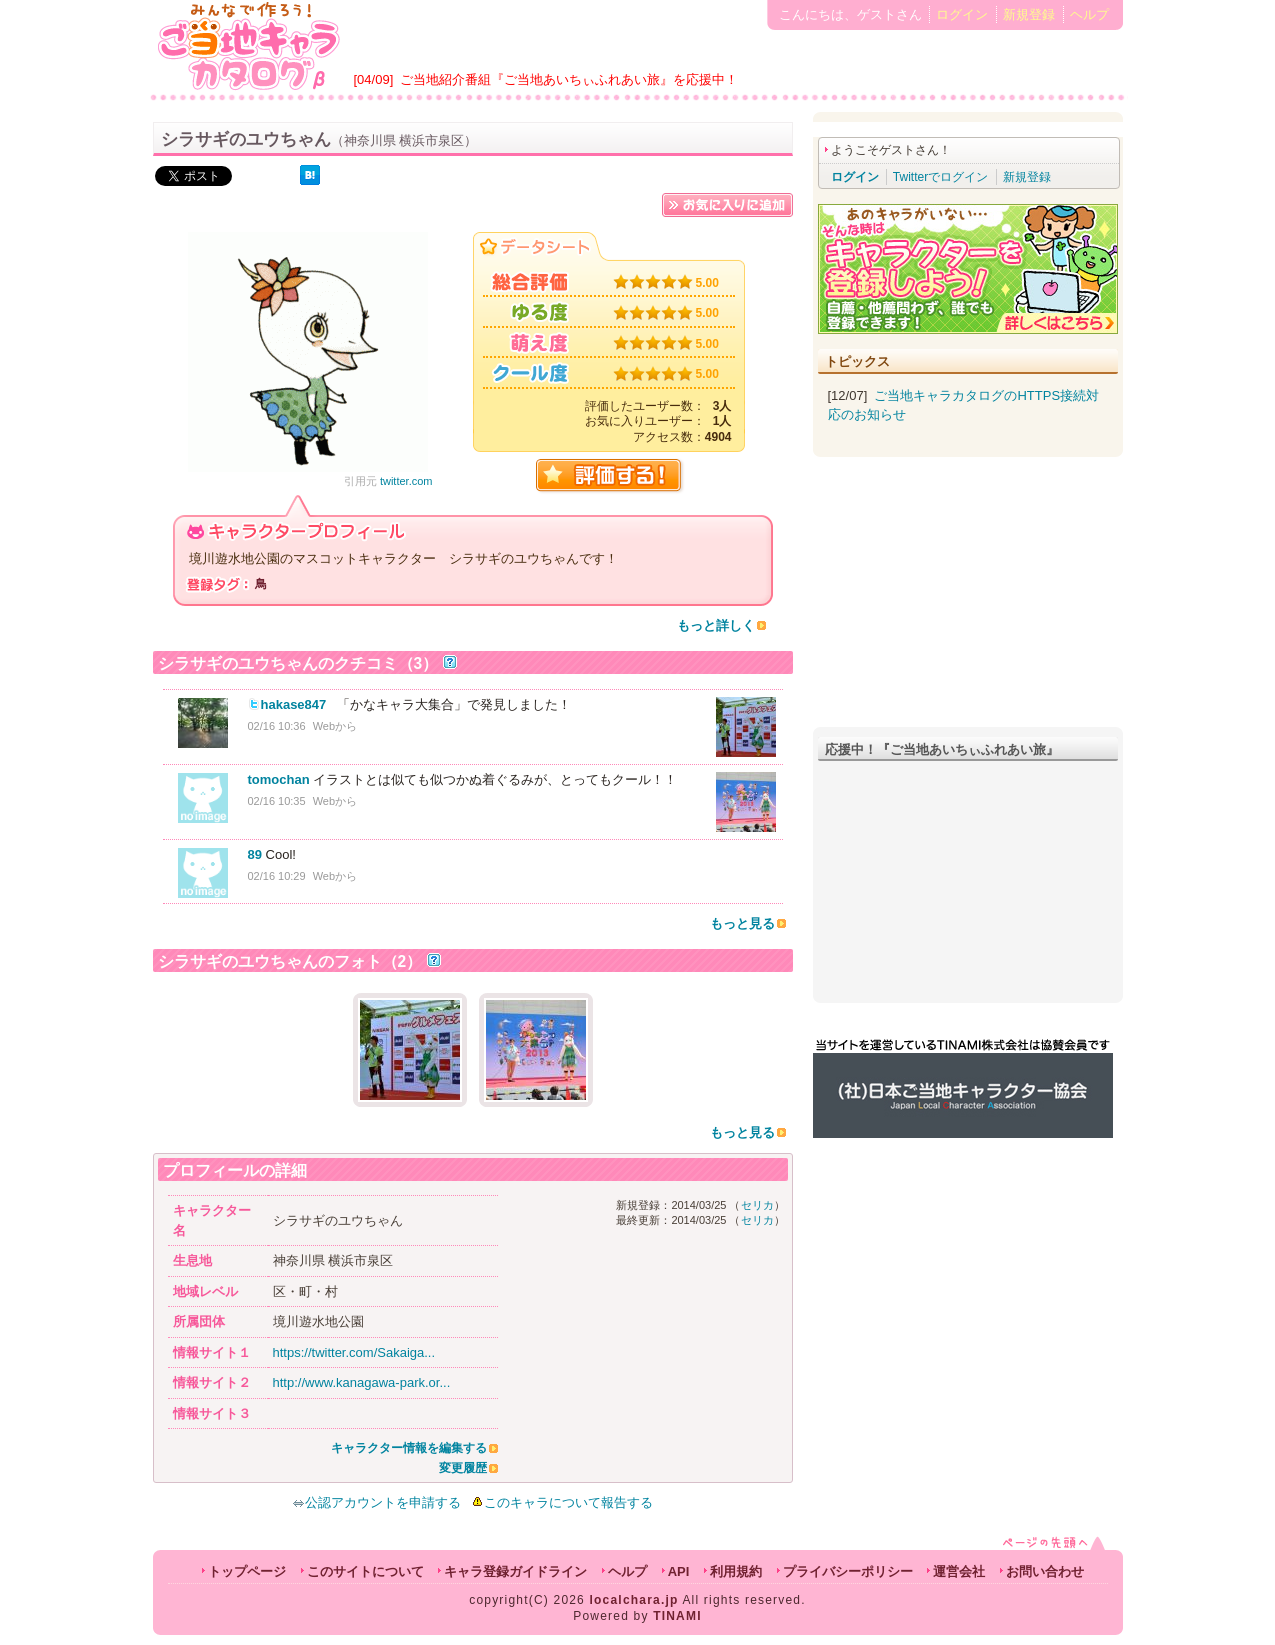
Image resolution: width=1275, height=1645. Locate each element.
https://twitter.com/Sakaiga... (354, 1352)
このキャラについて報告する (568, 1502)
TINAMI (677, 1616)
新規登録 (1029, 14)
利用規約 (736, 1571)
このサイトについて (365, 1571)
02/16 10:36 (277, 726)
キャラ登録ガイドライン (515, 1571)
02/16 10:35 (277, 801)
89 (255, 854)
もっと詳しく (716, 625)
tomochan (279, 779)
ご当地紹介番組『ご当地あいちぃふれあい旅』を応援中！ (569, 79)
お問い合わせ (1045, 1571)
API (679, 1571)
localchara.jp (634, 1600)
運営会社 (959, 1571)
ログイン (962, 14)
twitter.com (406, 481)
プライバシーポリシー (848, 1571)
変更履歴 (463, 1468)
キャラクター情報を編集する (409, 1448)
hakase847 (294, 704)
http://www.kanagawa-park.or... (362, 1382)
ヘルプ (1089, 14)
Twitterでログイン (940, 177)
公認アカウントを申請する (376, 1502)
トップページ (247, 1571)
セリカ (757, 1205)
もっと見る (742, 923)
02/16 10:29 (277, 876)
